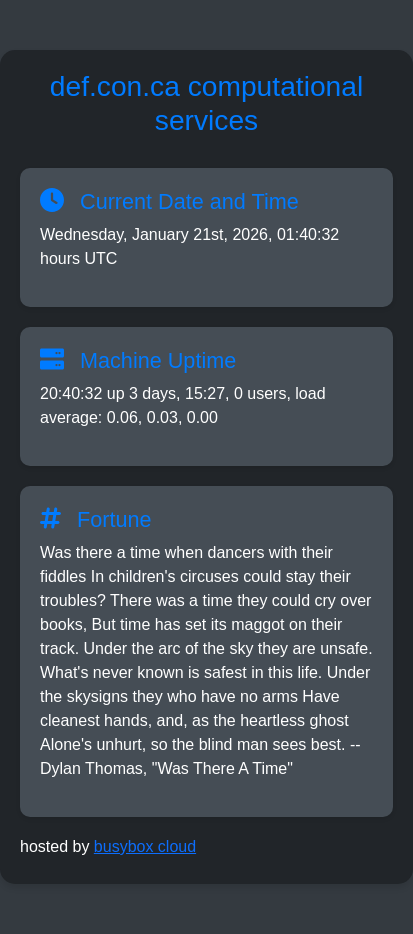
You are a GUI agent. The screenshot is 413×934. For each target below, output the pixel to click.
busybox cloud (145, 846)
